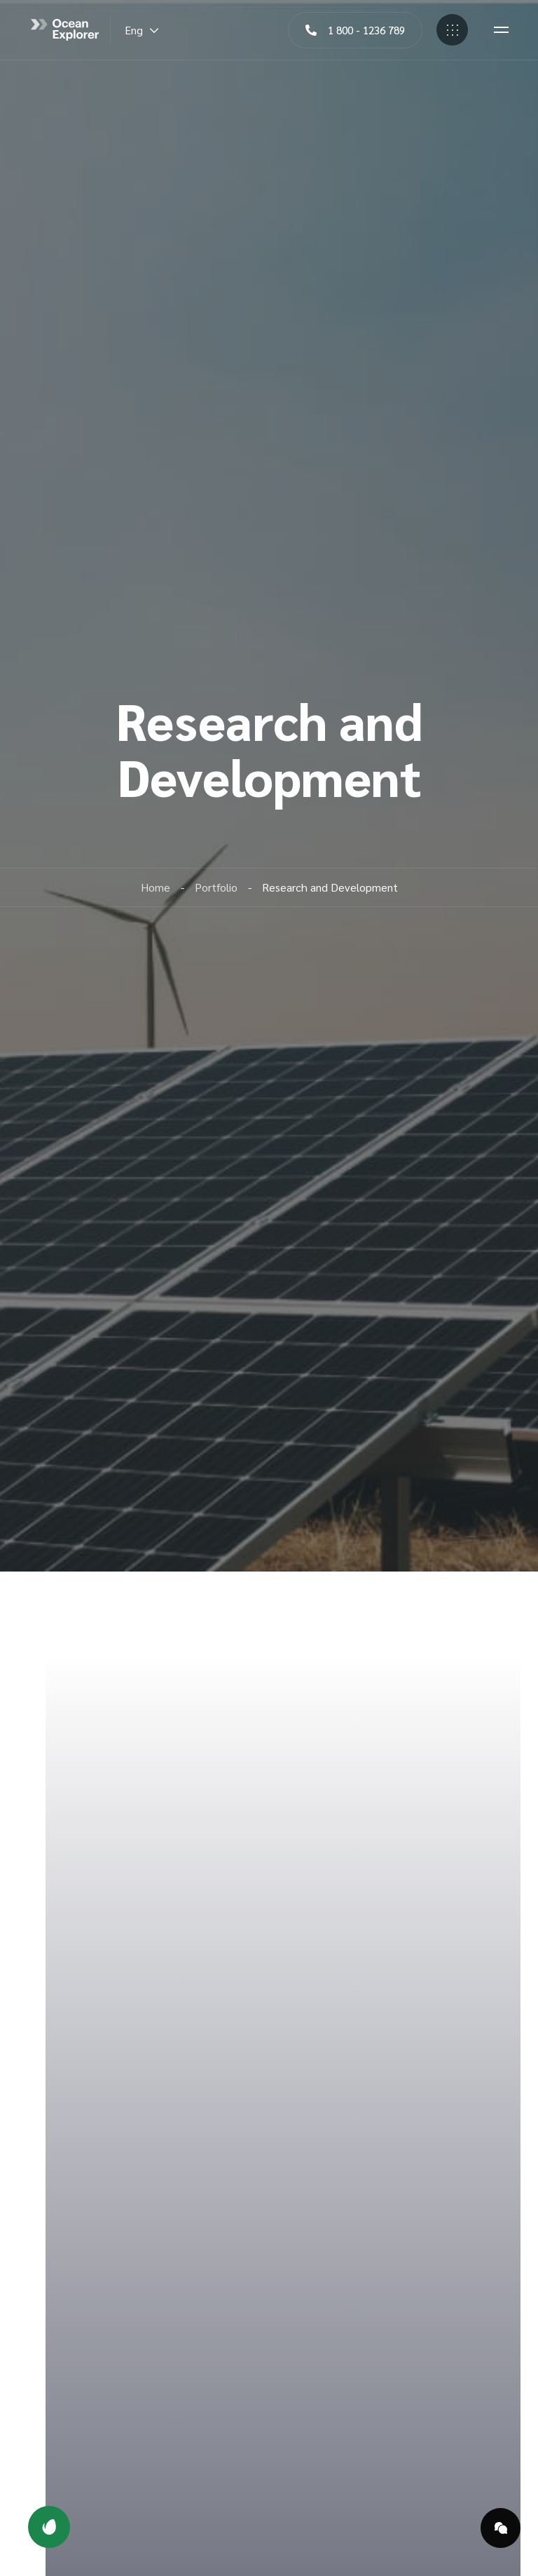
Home (155, 887)
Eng (142, 29)
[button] (355, 30)
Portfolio (216, 887)
